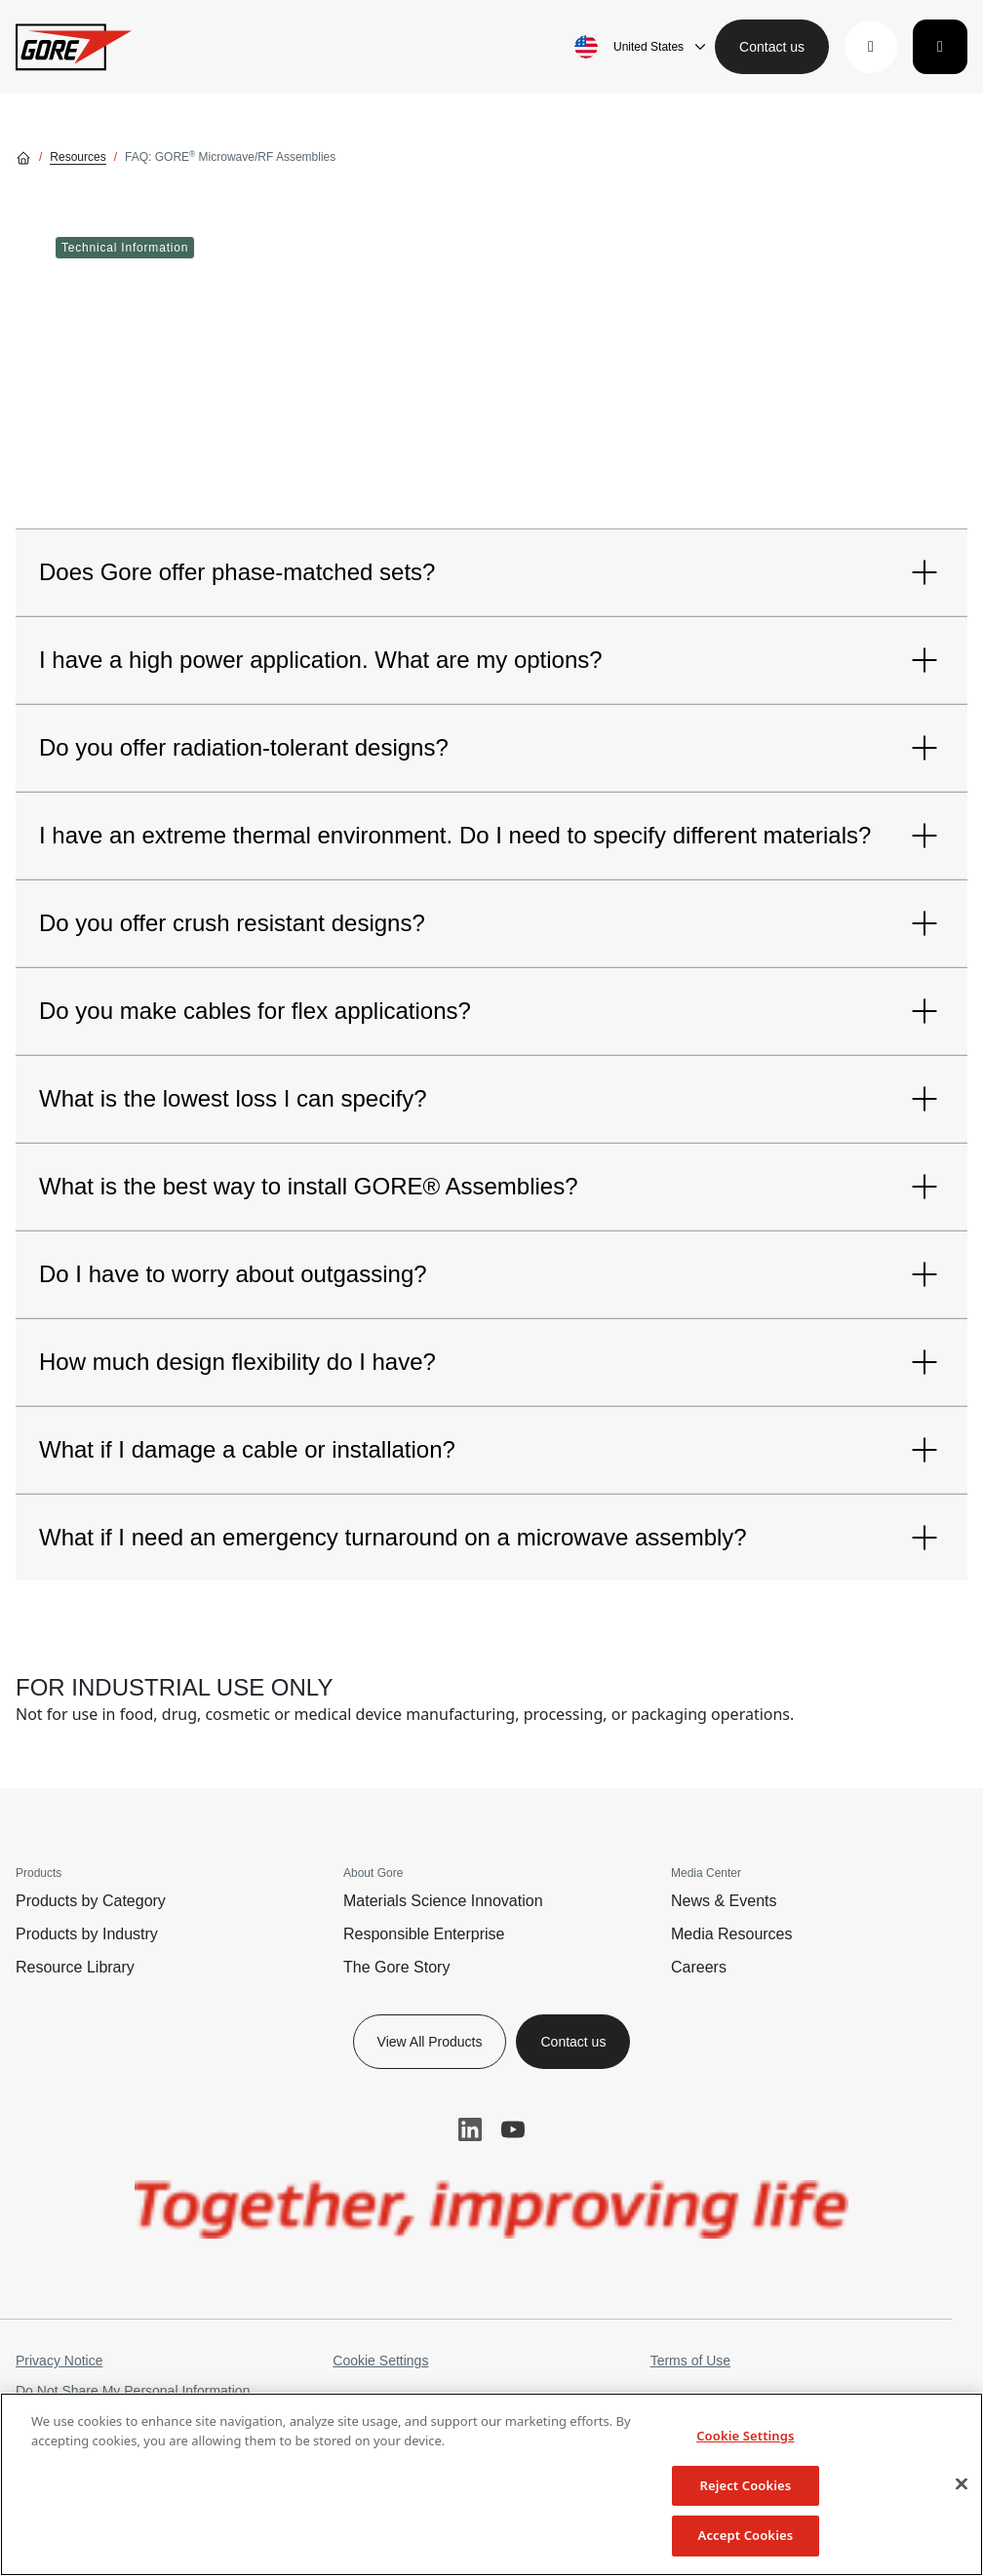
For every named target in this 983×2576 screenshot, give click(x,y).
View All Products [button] (430, 2041)
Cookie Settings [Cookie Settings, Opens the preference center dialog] (745, 2435)
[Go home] (23, 157)
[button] (871, 46)
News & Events (723, 1901)
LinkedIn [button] (470, 2129)
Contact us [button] (772, 47)
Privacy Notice (59, 2360)
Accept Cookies (746, 2535)
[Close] (961, 2484)
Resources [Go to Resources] (77, 157)
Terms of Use (690, 2360)
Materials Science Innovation (443, 1901)
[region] (491, 2484)
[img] (491, 2209)
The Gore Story (396, 1967)
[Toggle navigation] (940, 47)
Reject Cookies (745, 2485)
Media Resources (732, 1934)
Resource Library (75, 1967)
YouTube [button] (513, 2129)
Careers (699, 1967)
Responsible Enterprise (423, 1934)
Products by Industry (87, 1934)
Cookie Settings (380, 2360)
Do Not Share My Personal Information (133, 2391)
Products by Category (91, 1901)
